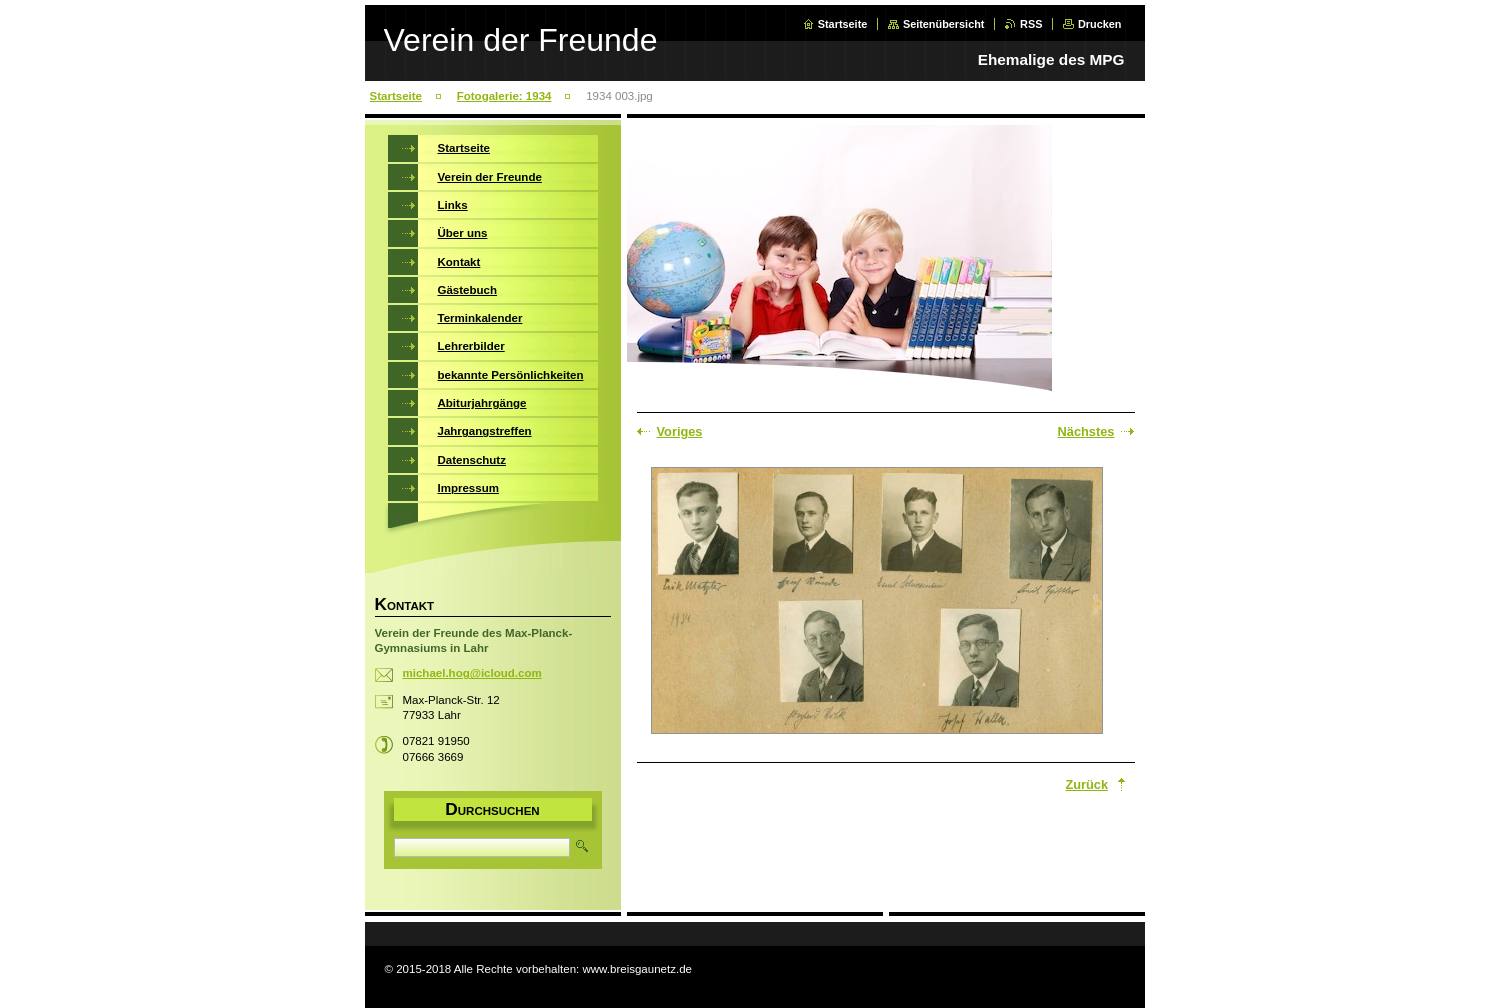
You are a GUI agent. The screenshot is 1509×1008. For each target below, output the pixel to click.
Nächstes (1086, 431)
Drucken (1100, 24)
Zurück (1086, 784)
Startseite (843, 24)
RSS (1031, 24)
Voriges (680, 431)
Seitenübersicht (944, 24)
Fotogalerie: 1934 (504, 96)
